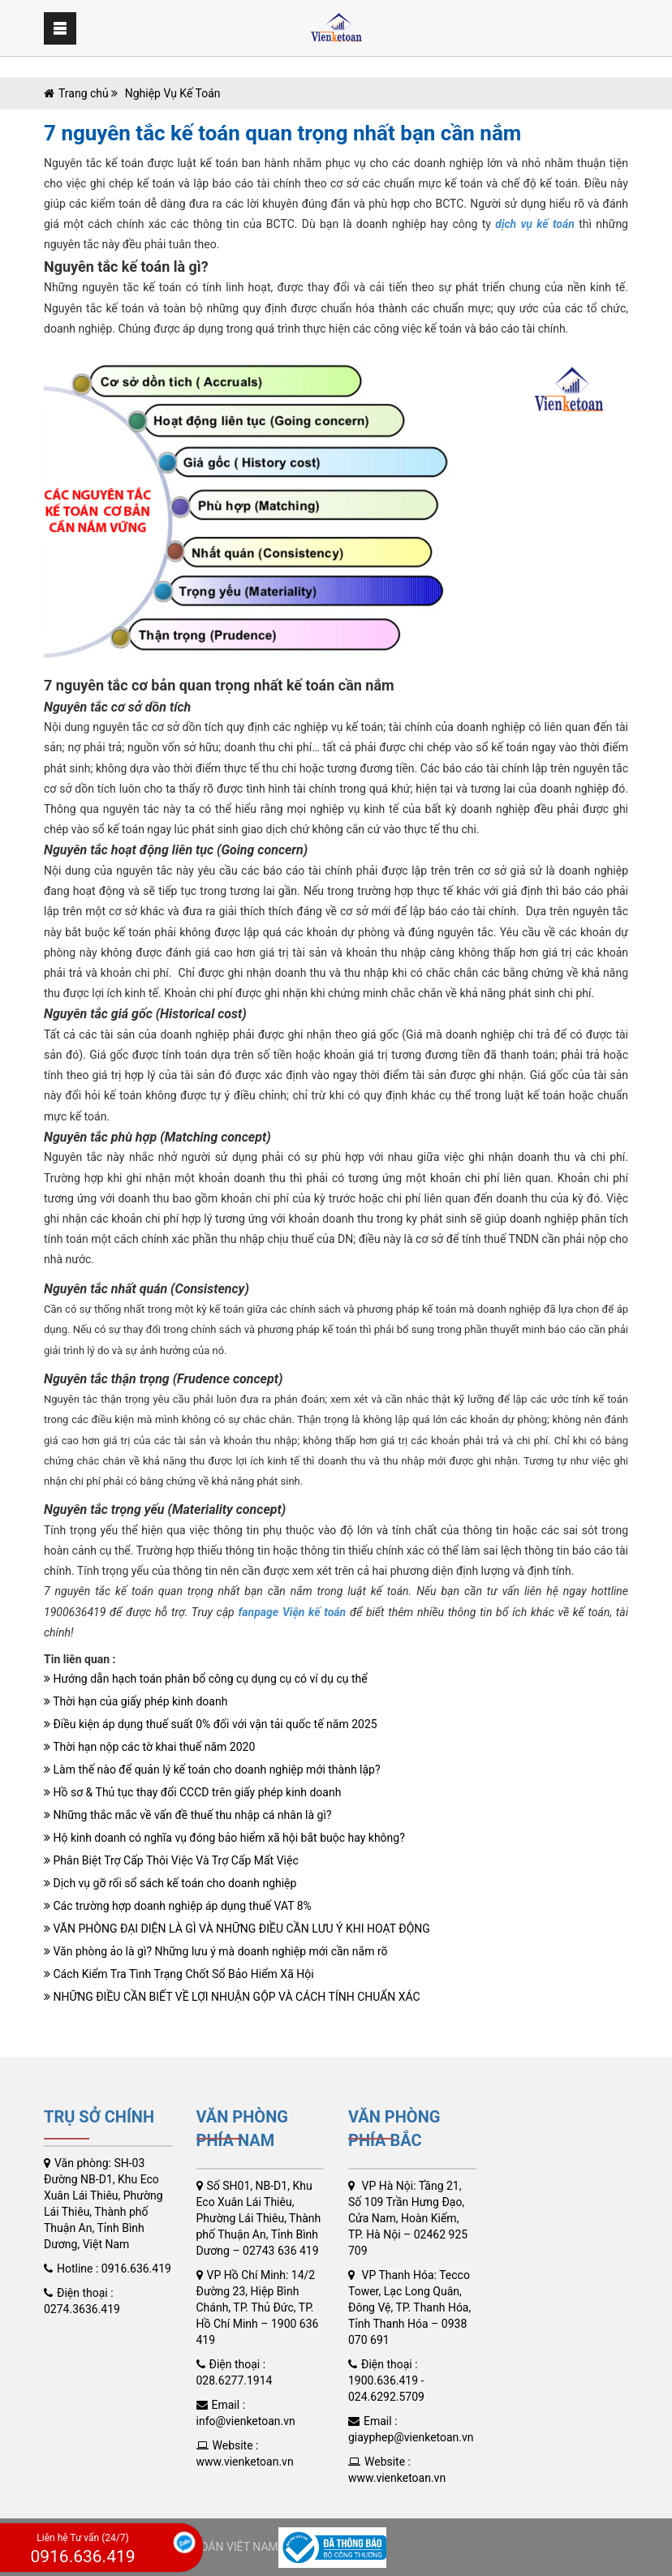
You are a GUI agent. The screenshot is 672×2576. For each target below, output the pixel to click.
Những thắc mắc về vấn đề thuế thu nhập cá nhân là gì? (188, 1814)
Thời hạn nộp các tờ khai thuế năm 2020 (149, 1746)
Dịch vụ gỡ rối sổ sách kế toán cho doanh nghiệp (170, 1883)
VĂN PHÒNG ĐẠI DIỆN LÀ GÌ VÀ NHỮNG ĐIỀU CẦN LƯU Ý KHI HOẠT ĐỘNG (237, 1928)
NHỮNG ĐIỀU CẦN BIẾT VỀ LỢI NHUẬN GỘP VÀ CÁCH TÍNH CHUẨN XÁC (232, 1996)
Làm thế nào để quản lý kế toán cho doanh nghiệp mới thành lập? (212, 1769)
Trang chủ (83, 93)
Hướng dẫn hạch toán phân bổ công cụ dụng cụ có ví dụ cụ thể (206, 1678)
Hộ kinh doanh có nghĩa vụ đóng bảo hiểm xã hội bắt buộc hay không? (224, 1837)
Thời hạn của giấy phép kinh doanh (135, 1701)
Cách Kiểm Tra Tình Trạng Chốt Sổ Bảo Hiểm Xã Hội (179, 1973)
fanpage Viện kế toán (292, 1612)
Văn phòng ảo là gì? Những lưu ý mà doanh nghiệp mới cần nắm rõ (216, 1951)
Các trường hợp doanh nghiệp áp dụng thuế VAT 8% (178, 1905)
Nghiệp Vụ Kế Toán (171, 93)
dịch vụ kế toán (535, 223)
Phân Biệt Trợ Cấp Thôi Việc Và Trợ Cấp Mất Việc (171, 1860)
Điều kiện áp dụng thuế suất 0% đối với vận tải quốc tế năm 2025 (210, 1724)
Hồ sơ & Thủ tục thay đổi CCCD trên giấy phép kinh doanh (192, 1792)
